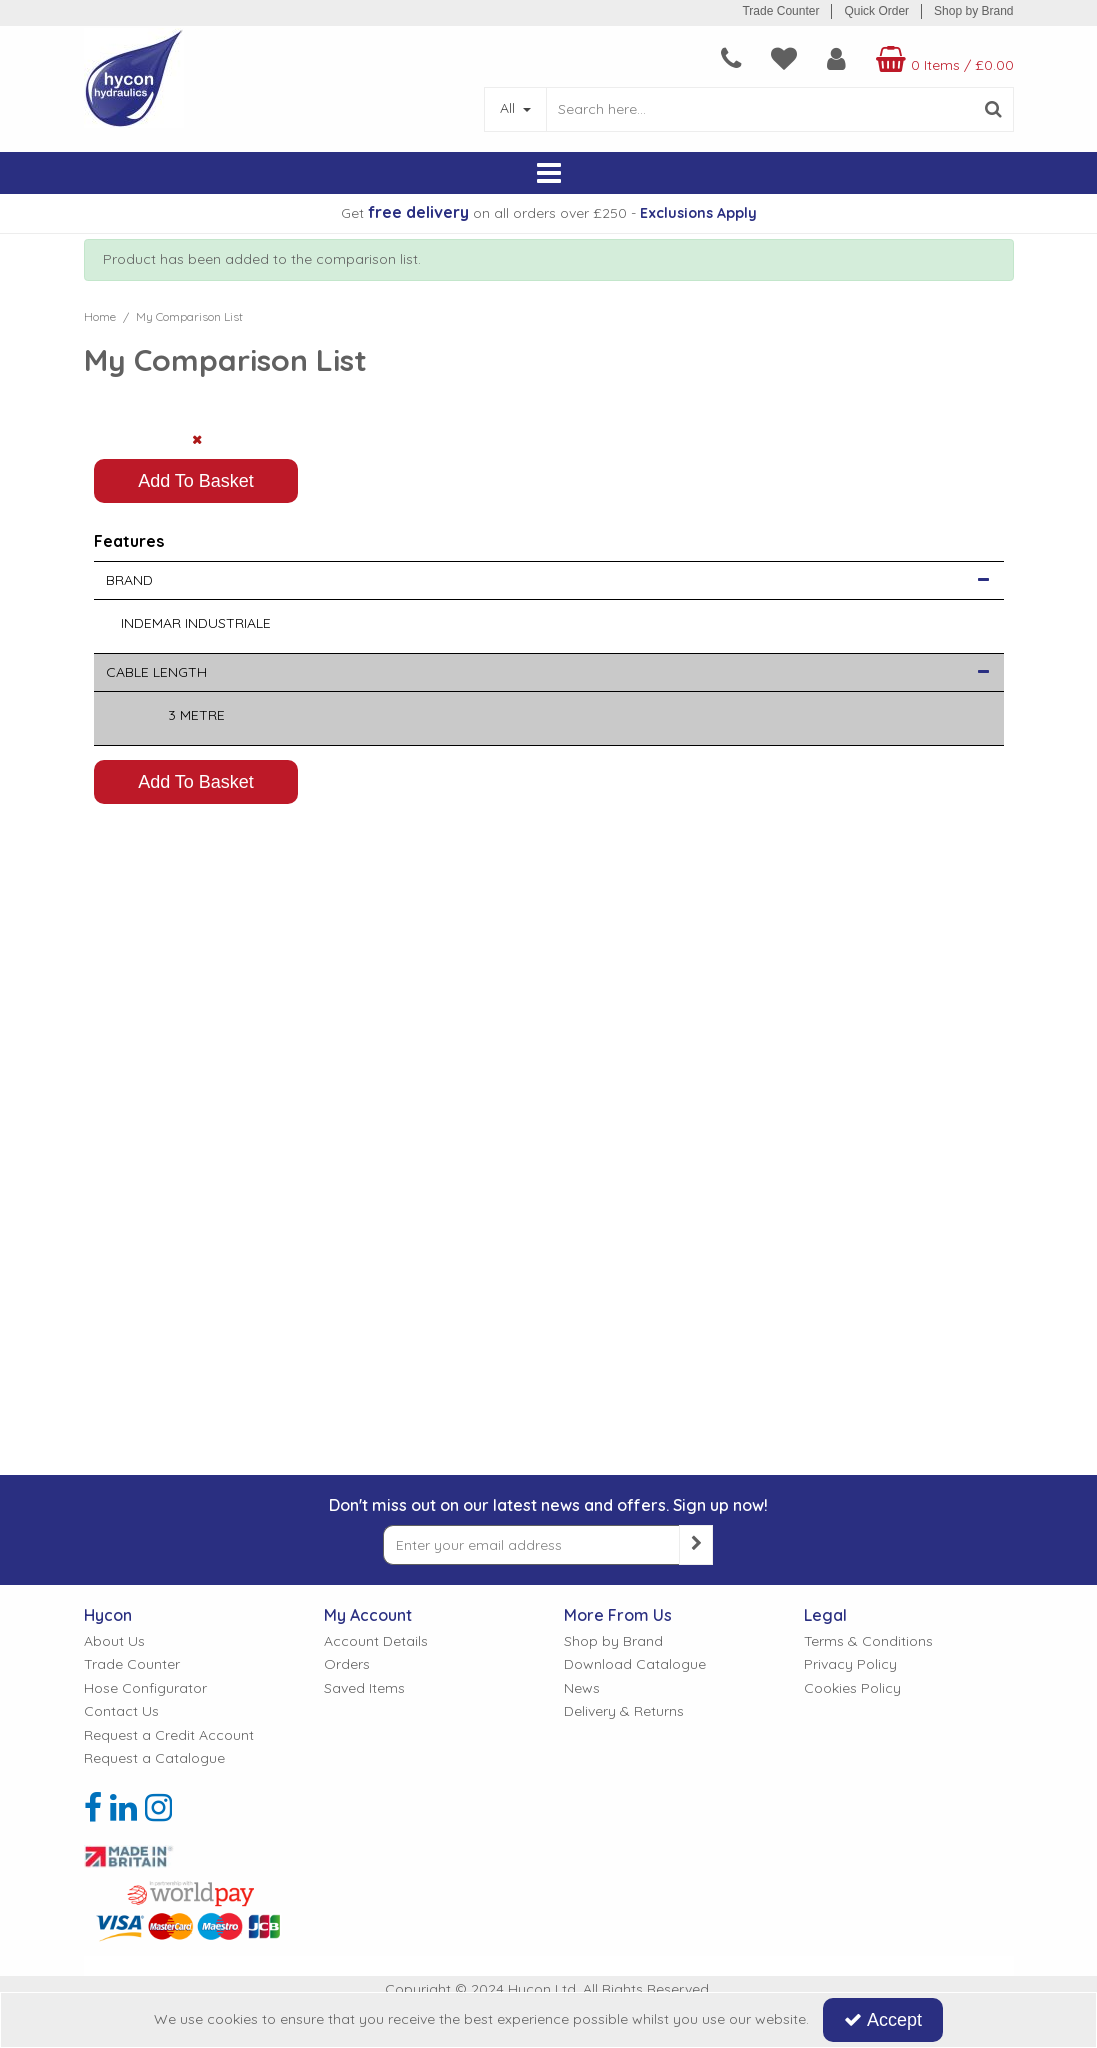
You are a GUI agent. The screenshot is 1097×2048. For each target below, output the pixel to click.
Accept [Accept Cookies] (883, 2020)
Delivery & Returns (624, 1711)
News (582, 1688)
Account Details (376, 1641)
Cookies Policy (852, 1688)
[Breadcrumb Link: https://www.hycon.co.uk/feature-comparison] (189, 316)
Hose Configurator (145, 1688)
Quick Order (876, 11)
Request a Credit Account (169, 1735)
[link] (93, 1808)
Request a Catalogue (154, 1758)
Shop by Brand (973, 11)
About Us (114, 1641)
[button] (983, 970)
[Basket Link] (942, 59)
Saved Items (364, 1688)
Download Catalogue (635, 1664)
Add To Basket (196, 870)
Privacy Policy (850, 1664)
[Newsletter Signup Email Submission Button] (696, 1545)
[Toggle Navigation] (549, 174)
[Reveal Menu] (549, 174)
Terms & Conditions (868, 1641)
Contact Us (121, 1711)
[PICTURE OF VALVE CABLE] (196, 523)
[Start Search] (994, 109)
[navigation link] (731, 59)
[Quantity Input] (196, 816)
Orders (347, 1664)
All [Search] (509, 108)
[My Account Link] (836, 59)
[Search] (760, 109)
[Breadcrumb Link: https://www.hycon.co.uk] (100, 316)
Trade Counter (780, 11)
